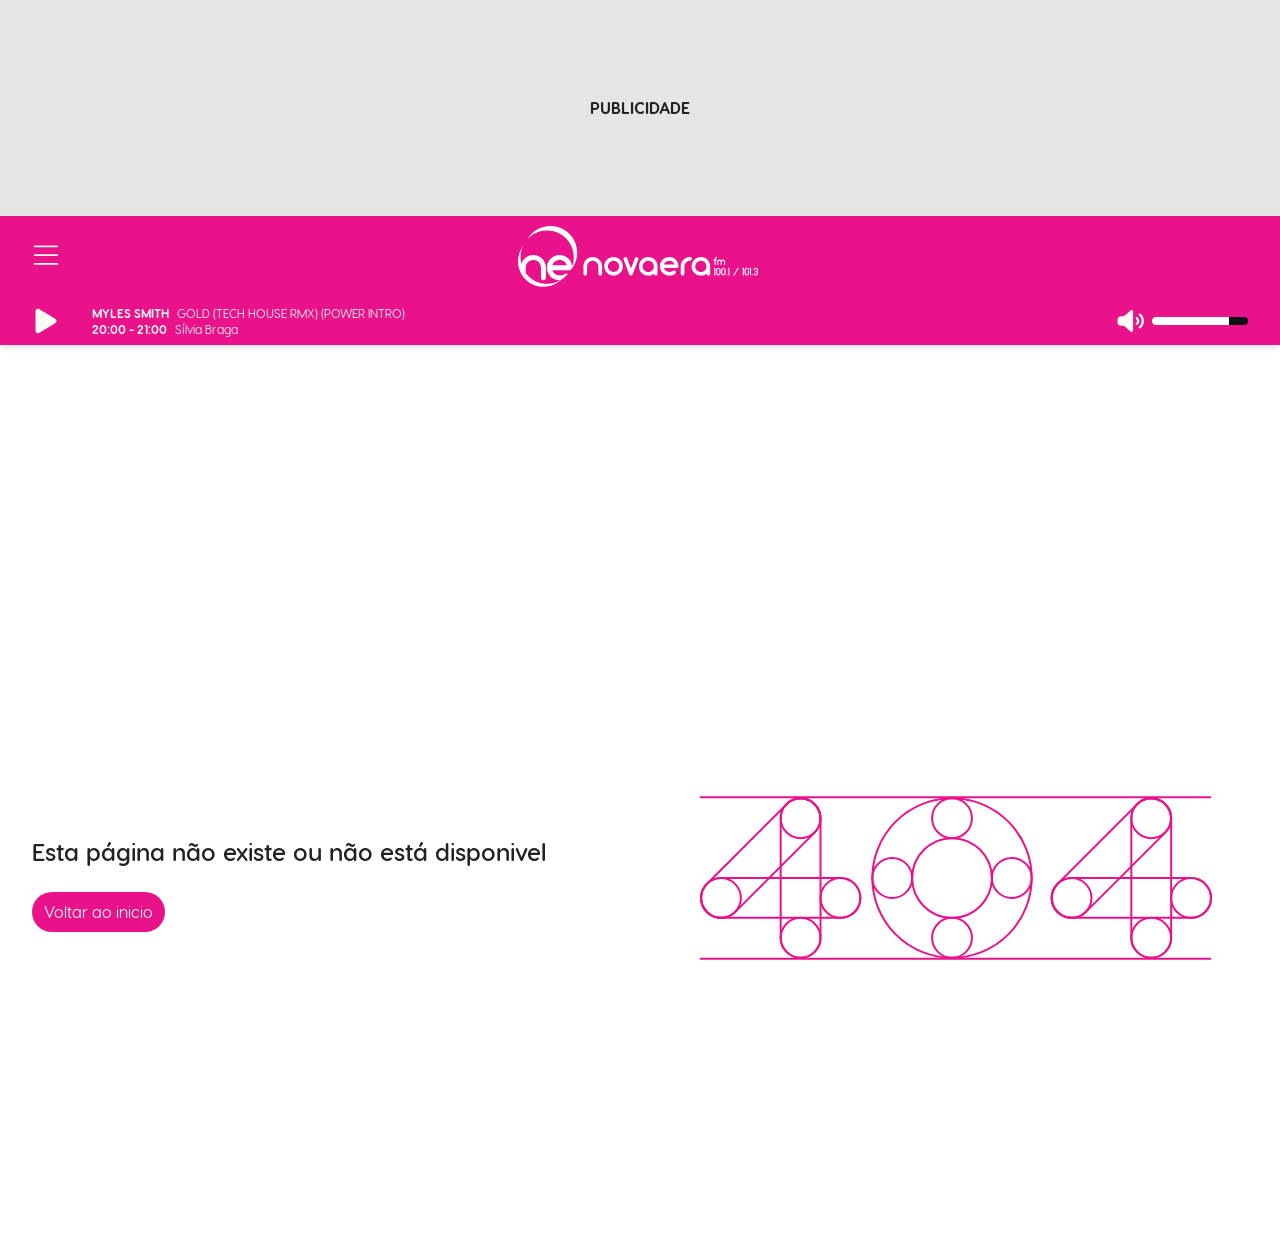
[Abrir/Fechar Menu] (46, 256)
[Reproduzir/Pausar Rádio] (46, 321)
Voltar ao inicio (98, 911)
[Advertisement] (640, 93)
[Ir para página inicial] (638, 256)
